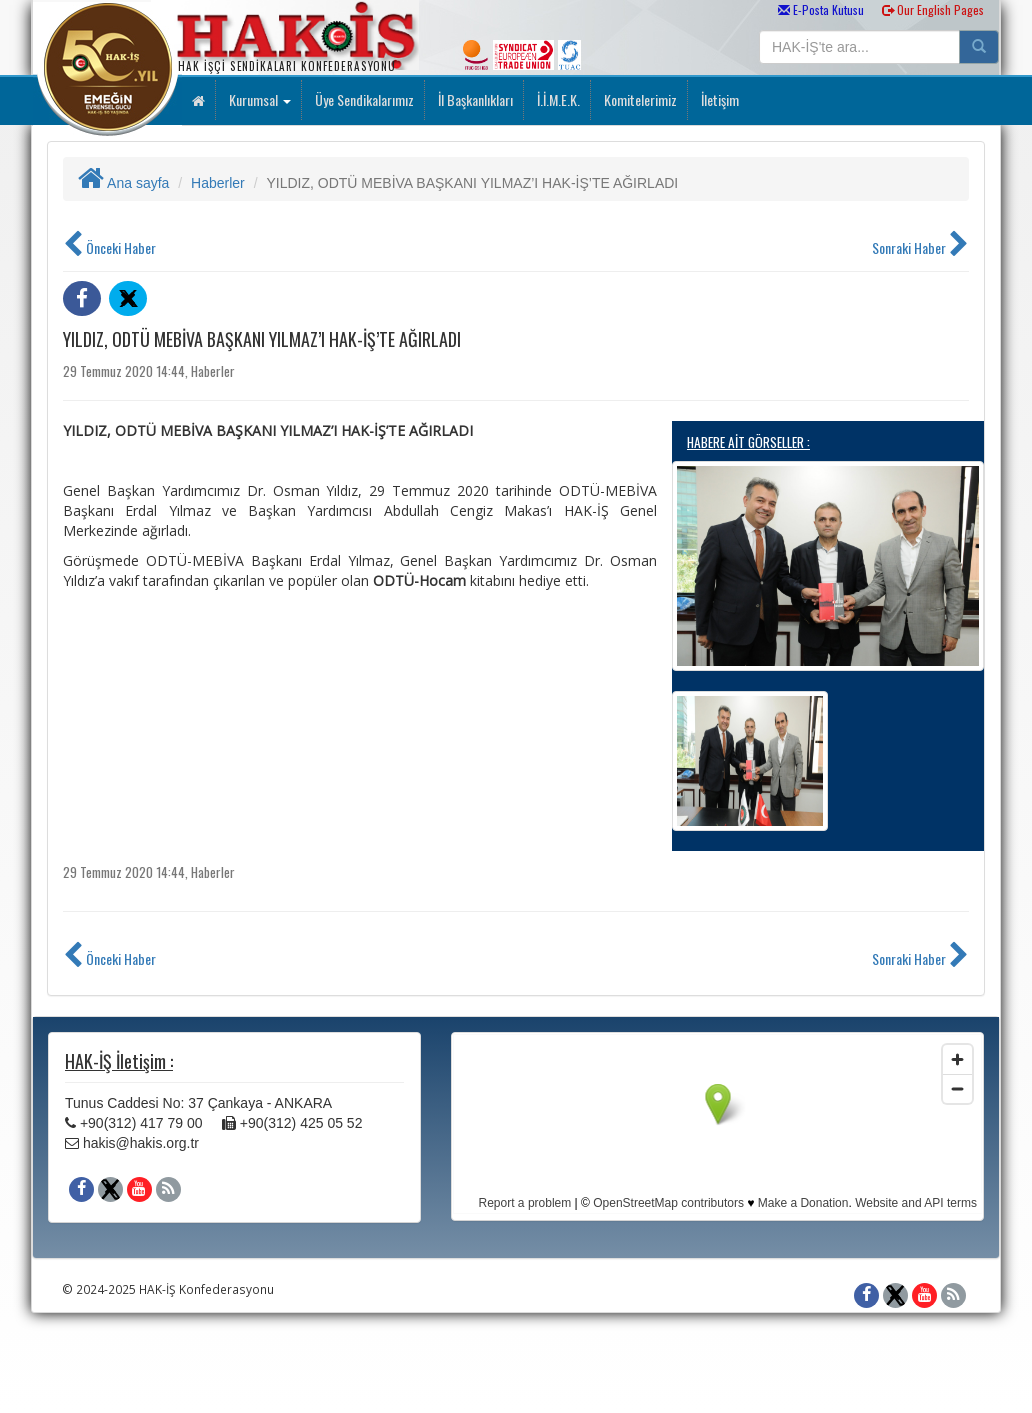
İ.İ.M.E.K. (557, 99)
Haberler (218, 183)
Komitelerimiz (639, 99)
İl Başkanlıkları (474, 99)
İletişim (718, 99)
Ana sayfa (123, 183)
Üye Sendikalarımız (363, 99)
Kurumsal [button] (258, 99)
